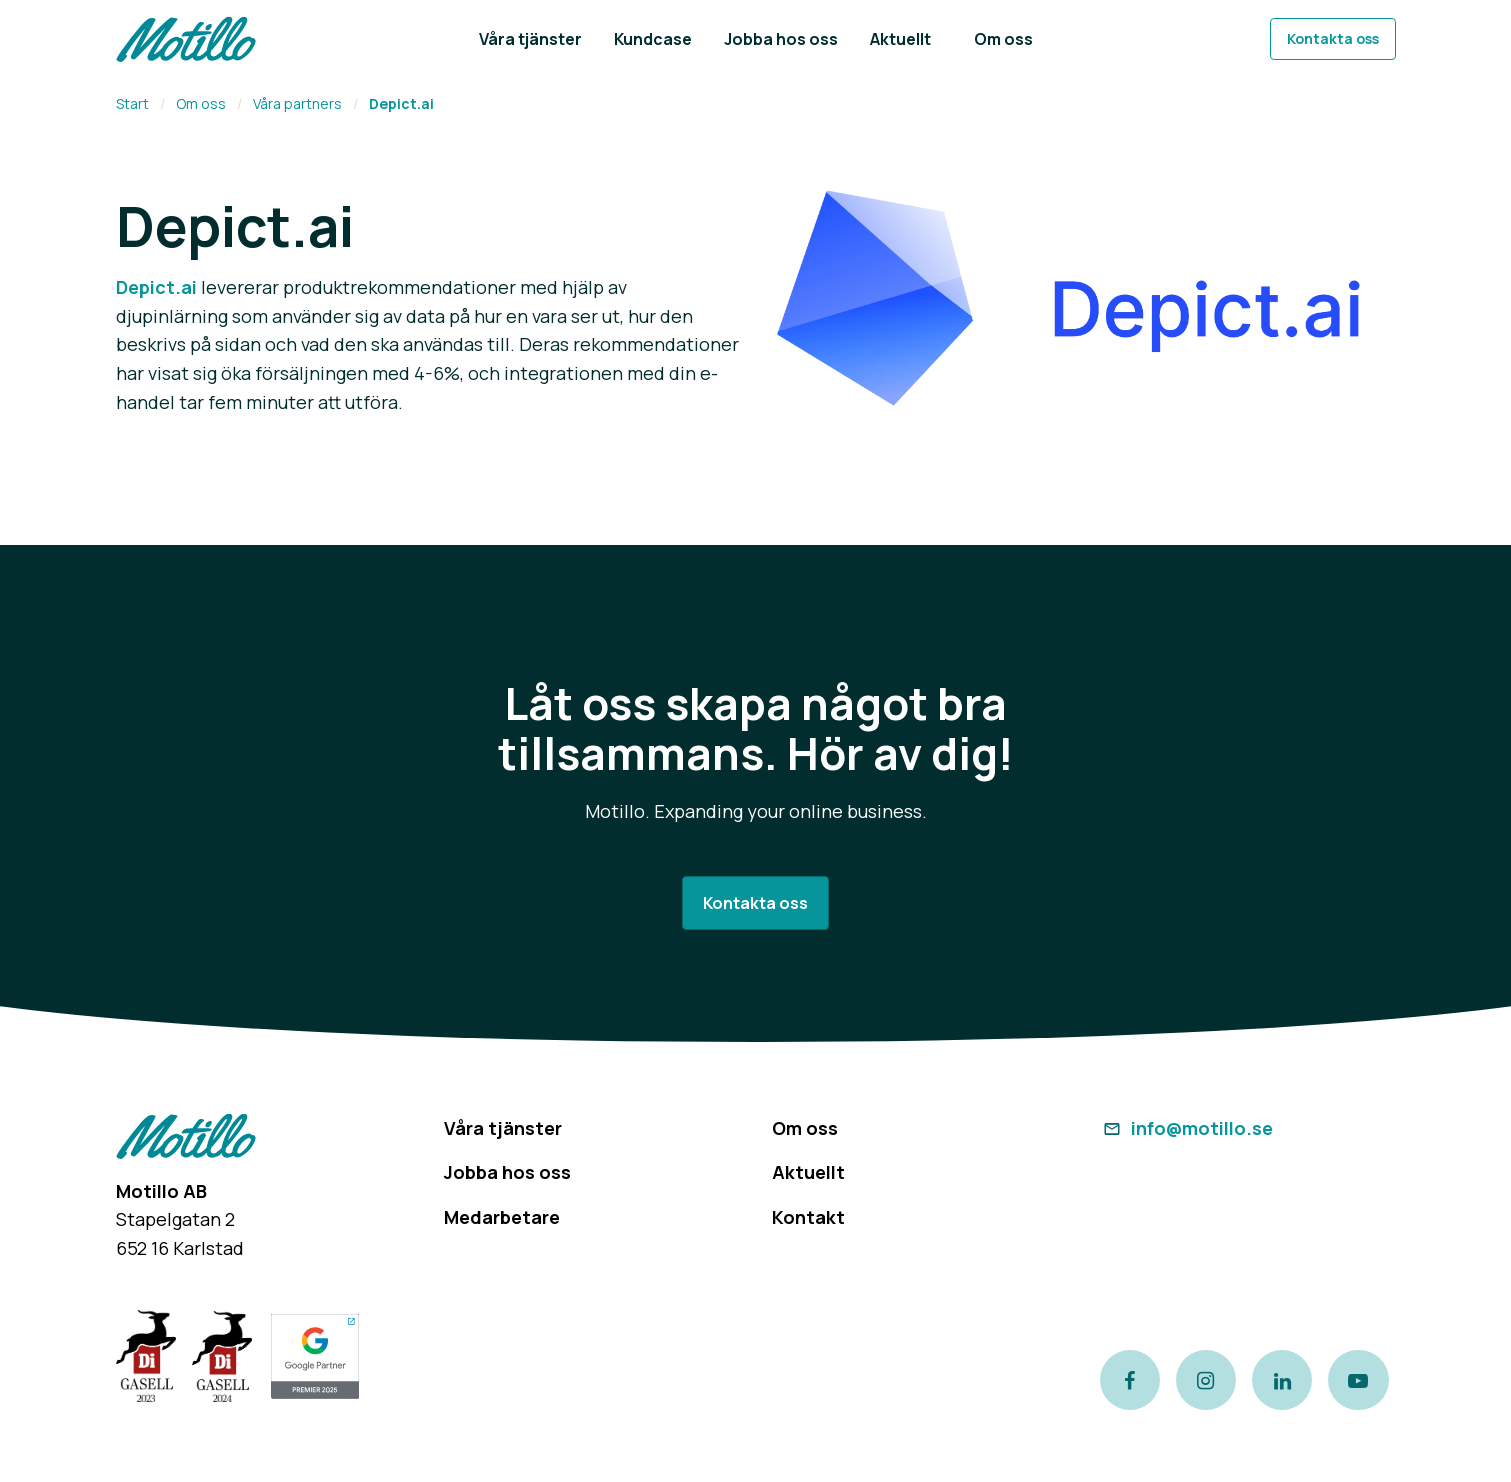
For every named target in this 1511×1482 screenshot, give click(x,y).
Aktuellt (808, 1172)
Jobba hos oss (507, 1172)
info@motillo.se (1186, 1128)
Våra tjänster (503, 1128)
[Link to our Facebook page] (1130, 1380)
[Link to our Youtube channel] (1359, 1380)
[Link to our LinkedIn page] (1282, 1380)
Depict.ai (156, 287)
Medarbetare (502, 1217)
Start (132, 103)
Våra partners (297, 103)
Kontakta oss (1333, 38)
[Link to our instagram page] (1206, 1380)
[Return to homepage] (186, 39)
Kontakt (808, 1217)
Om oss (201, 103)
